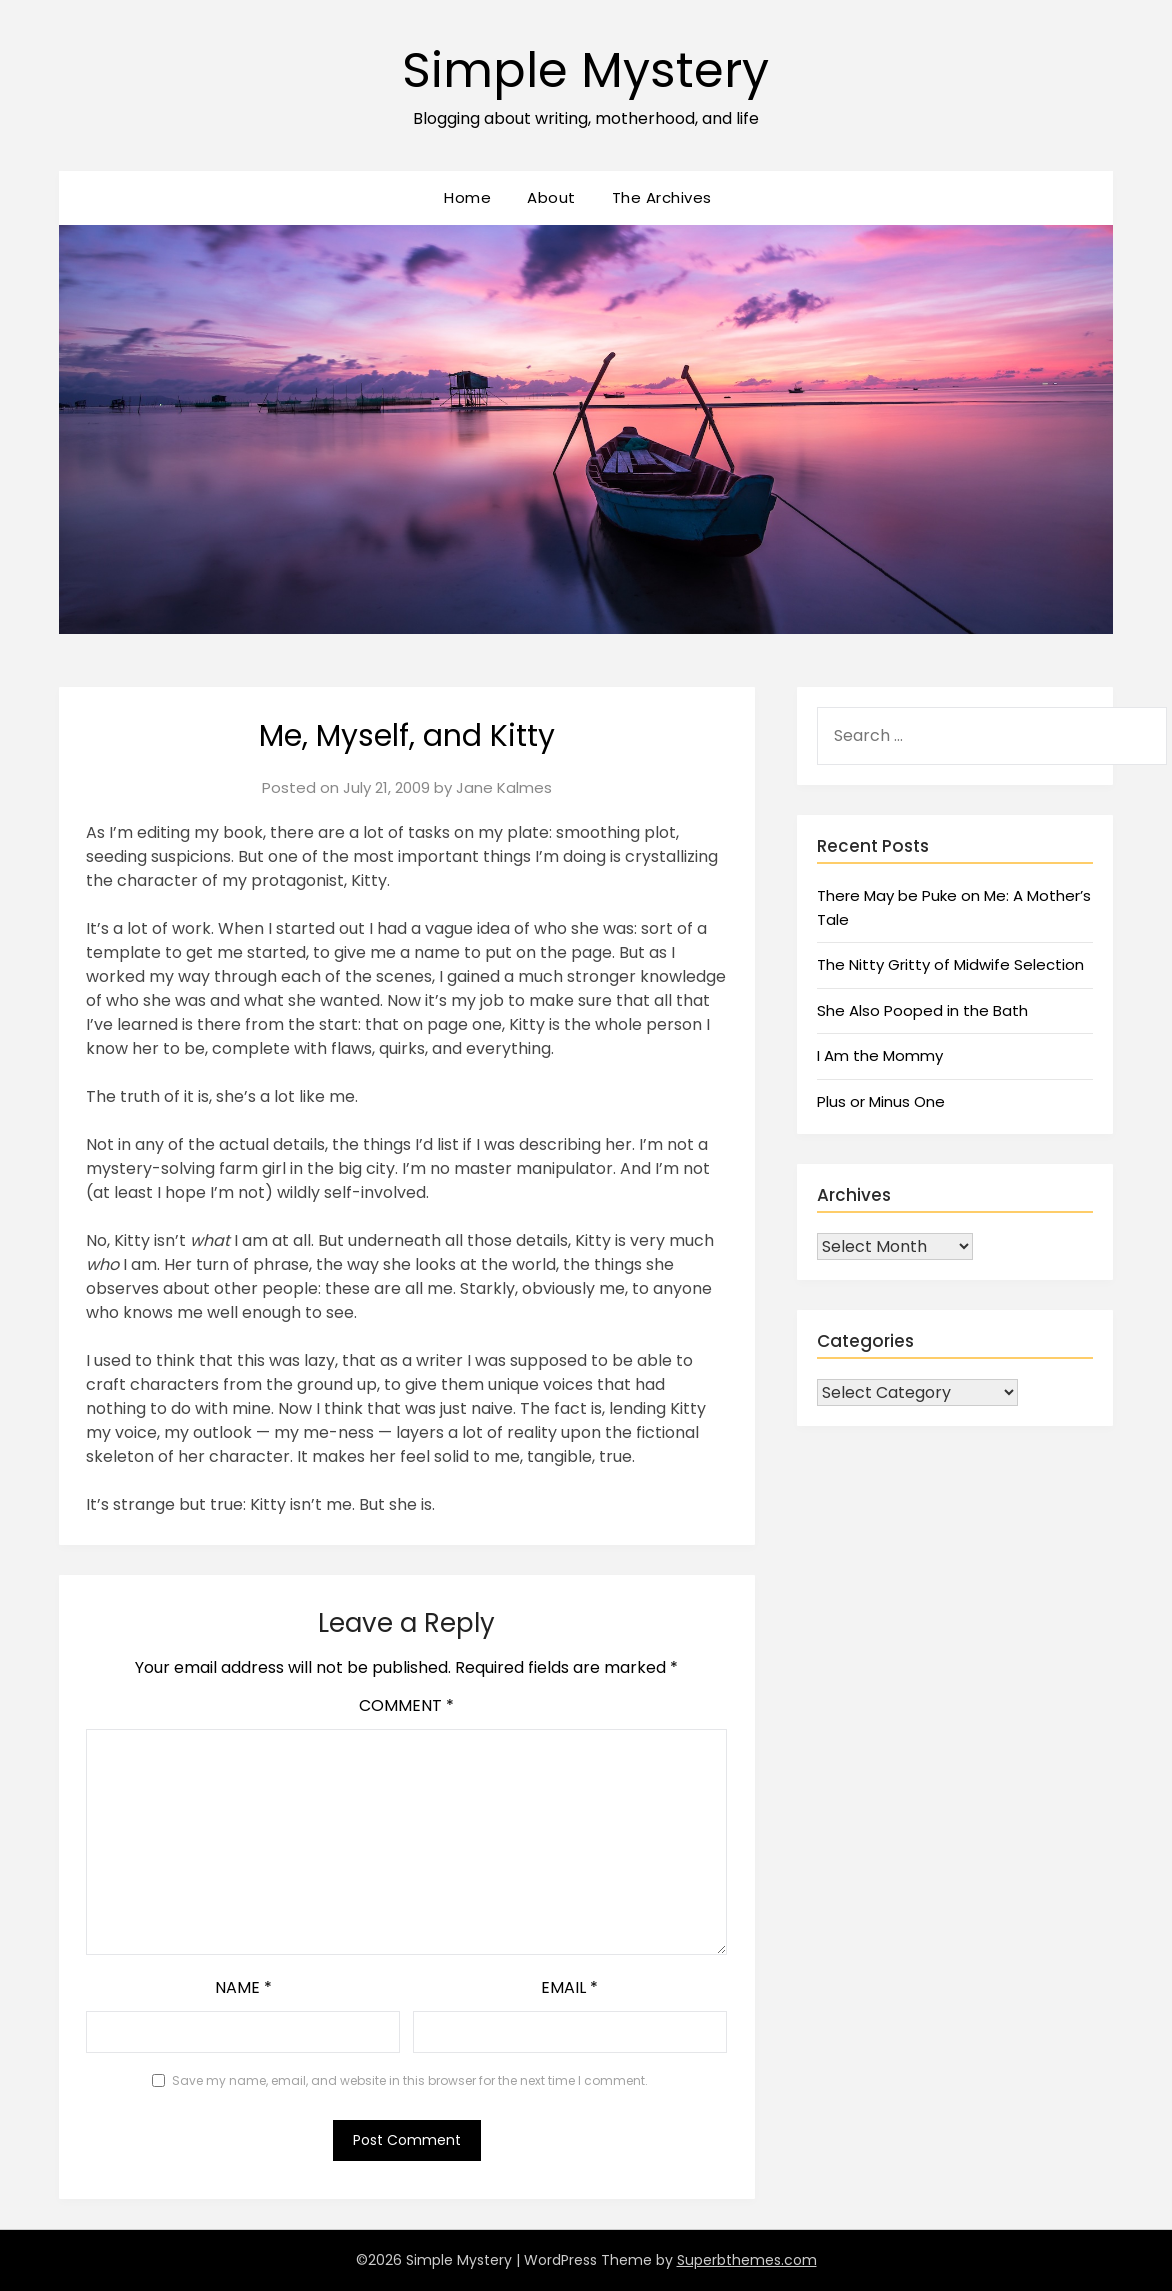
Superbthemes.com (747, 2260)
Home (467, 197)
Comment (406, 1705)
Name (243, 1987)
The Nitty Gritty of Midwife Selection (950, 964)
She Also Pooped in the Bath (922, 1010)
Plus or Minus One (881, 1101)
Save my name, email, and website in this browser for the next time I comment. (410, 2080)
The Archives (662, 197)
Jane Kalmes (504, 787)
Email (569, 1987)
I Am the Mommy (880, 1055)
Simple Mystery (585, 70)
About (551, 197)
